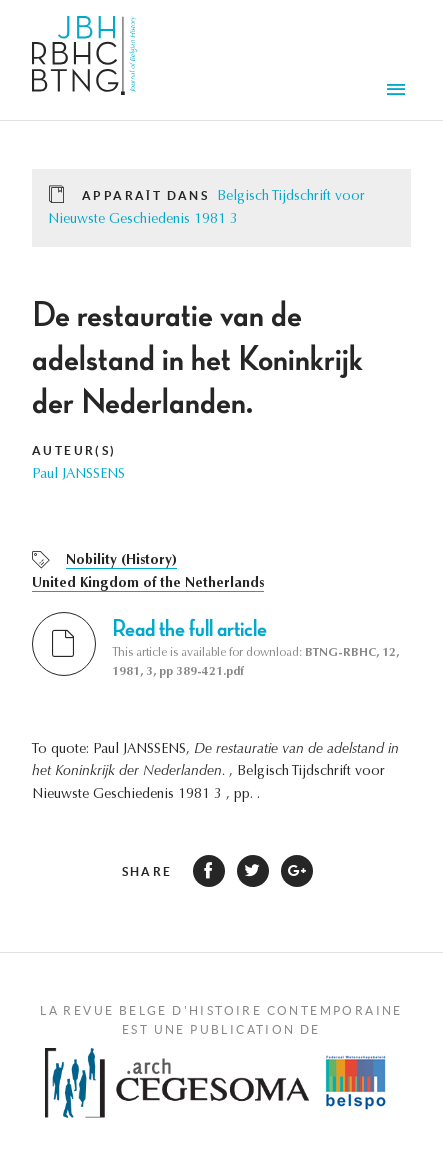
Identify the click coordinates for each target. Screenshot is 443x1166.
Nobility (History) (121, 561)
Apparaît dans (145, 195)
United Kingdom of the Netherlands (148, 584)
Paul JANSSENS (78, 475)
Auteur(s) (74, 450)
